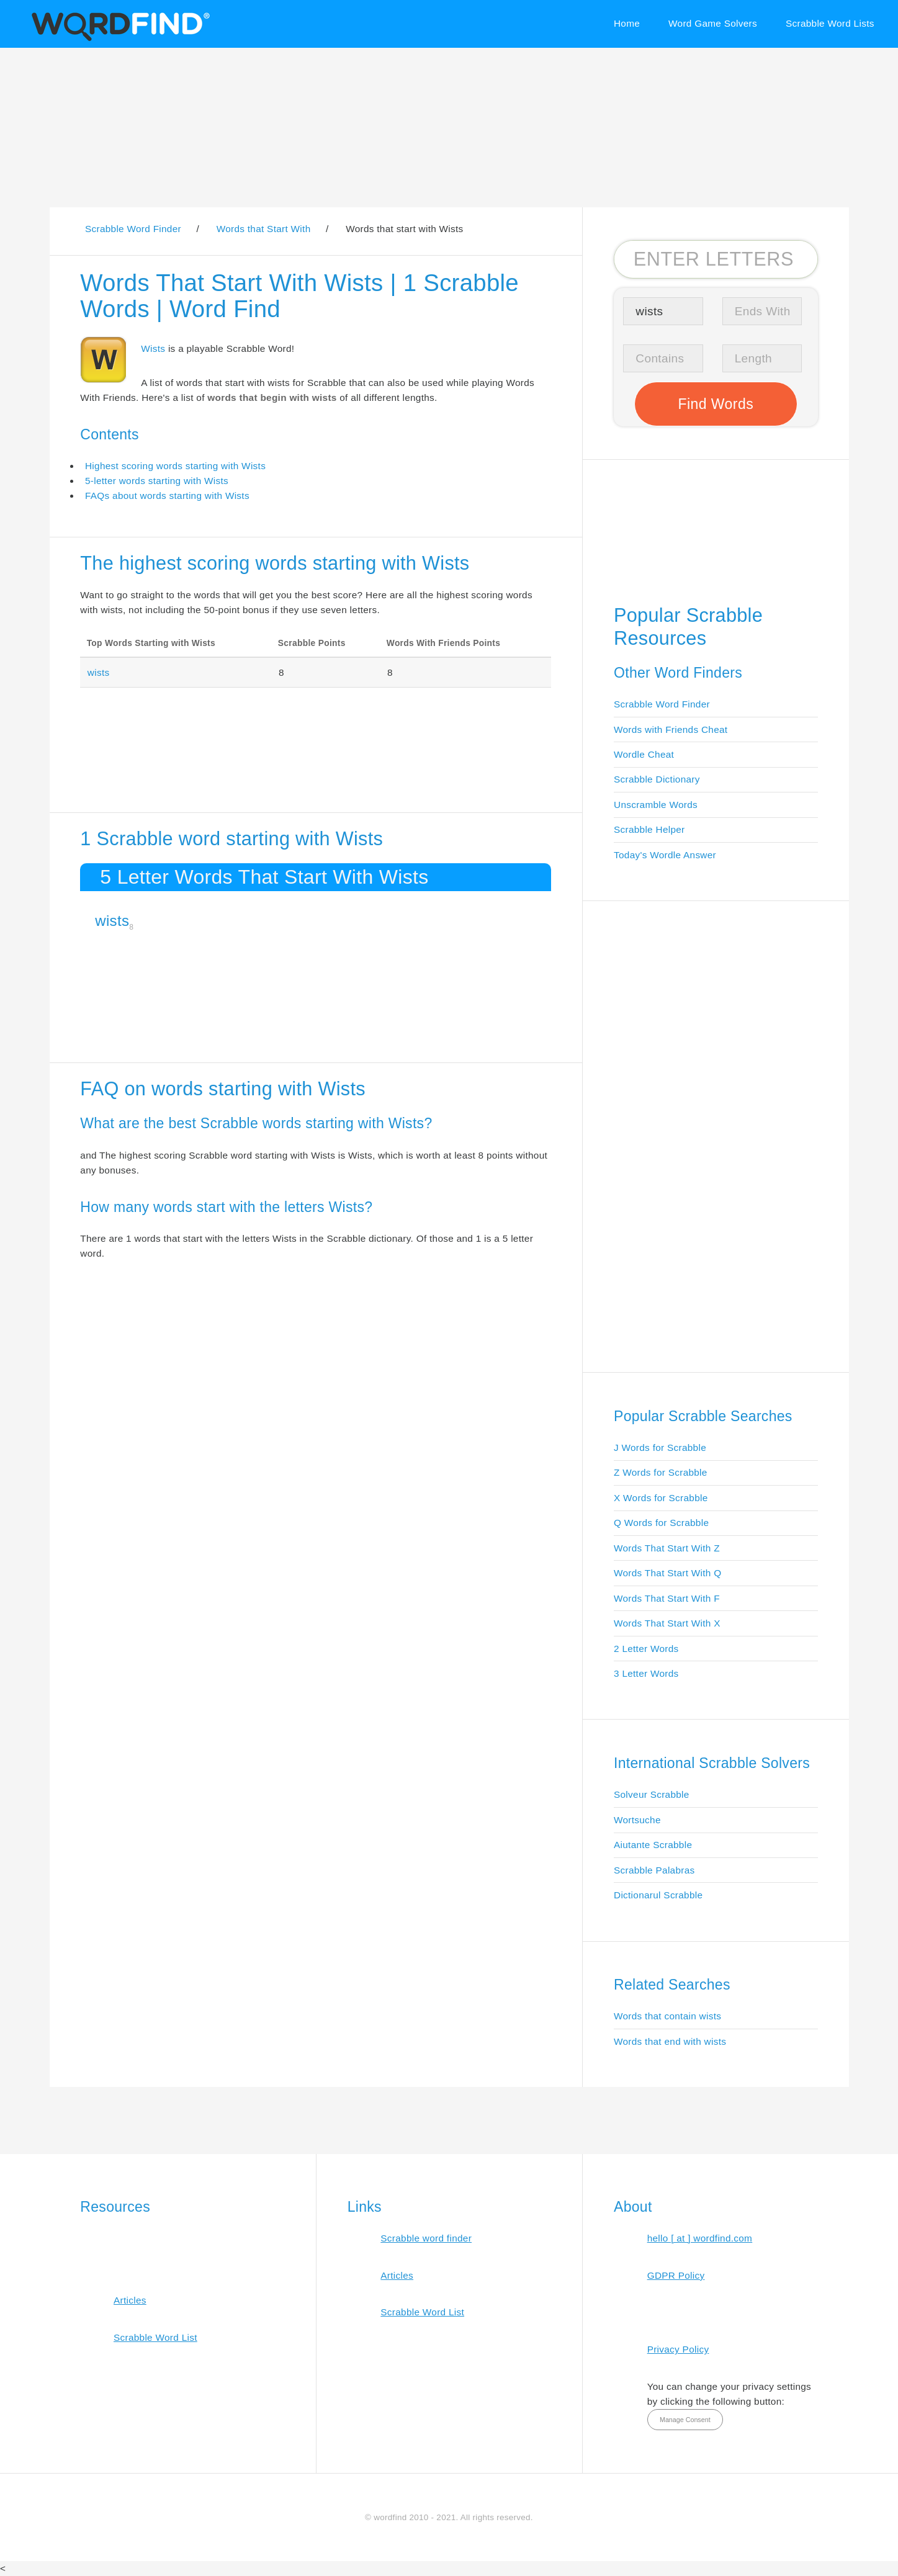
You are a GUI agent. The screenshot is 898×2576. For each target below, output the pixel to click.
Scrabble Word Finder (662, 704)
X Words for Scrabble (661, 1497)
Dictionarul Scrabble (658, 1895)
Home (627, 23)
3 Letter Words (646, 1673)
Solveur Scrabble (651, 1794)
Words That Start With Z (667, 1548)
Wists (153, 348)
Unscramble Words (656, 804)
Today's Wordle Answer (665, 855)
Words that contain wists (667, 2016)
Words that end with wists (670, 2041)
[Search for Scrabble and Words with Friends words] (715, 259)
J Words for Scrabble (660, 1447)
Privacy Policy (678, 2349)
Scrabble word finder (426, 2238)
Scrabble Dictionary (657, 779)
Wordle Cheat (644, 754)
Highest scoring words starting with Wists (175, 465)
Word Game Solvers (712, 23)
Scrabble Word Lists (830, 23)
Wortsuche (637, 1820)
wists (99, 672)
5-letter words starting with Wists (156, 480)
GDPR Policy (676, 2275)
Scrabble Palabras (654, 1870)
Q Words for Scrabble (661, 1522)
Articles (130, 2300)
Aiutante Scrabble (653, 1844)
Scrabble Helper (649, 829)
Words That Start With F (667, 1598)
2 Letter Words (646, 1648)
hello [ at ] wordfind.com (700, 2238)
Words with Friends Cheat (670, 729)
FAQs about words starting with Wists (167, 495)
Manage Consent (685, 2419)
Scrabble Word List (155, 2337)
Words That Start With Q (667, 1573)
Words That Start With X (667, 1623)
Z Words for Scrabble (660, 1472)
